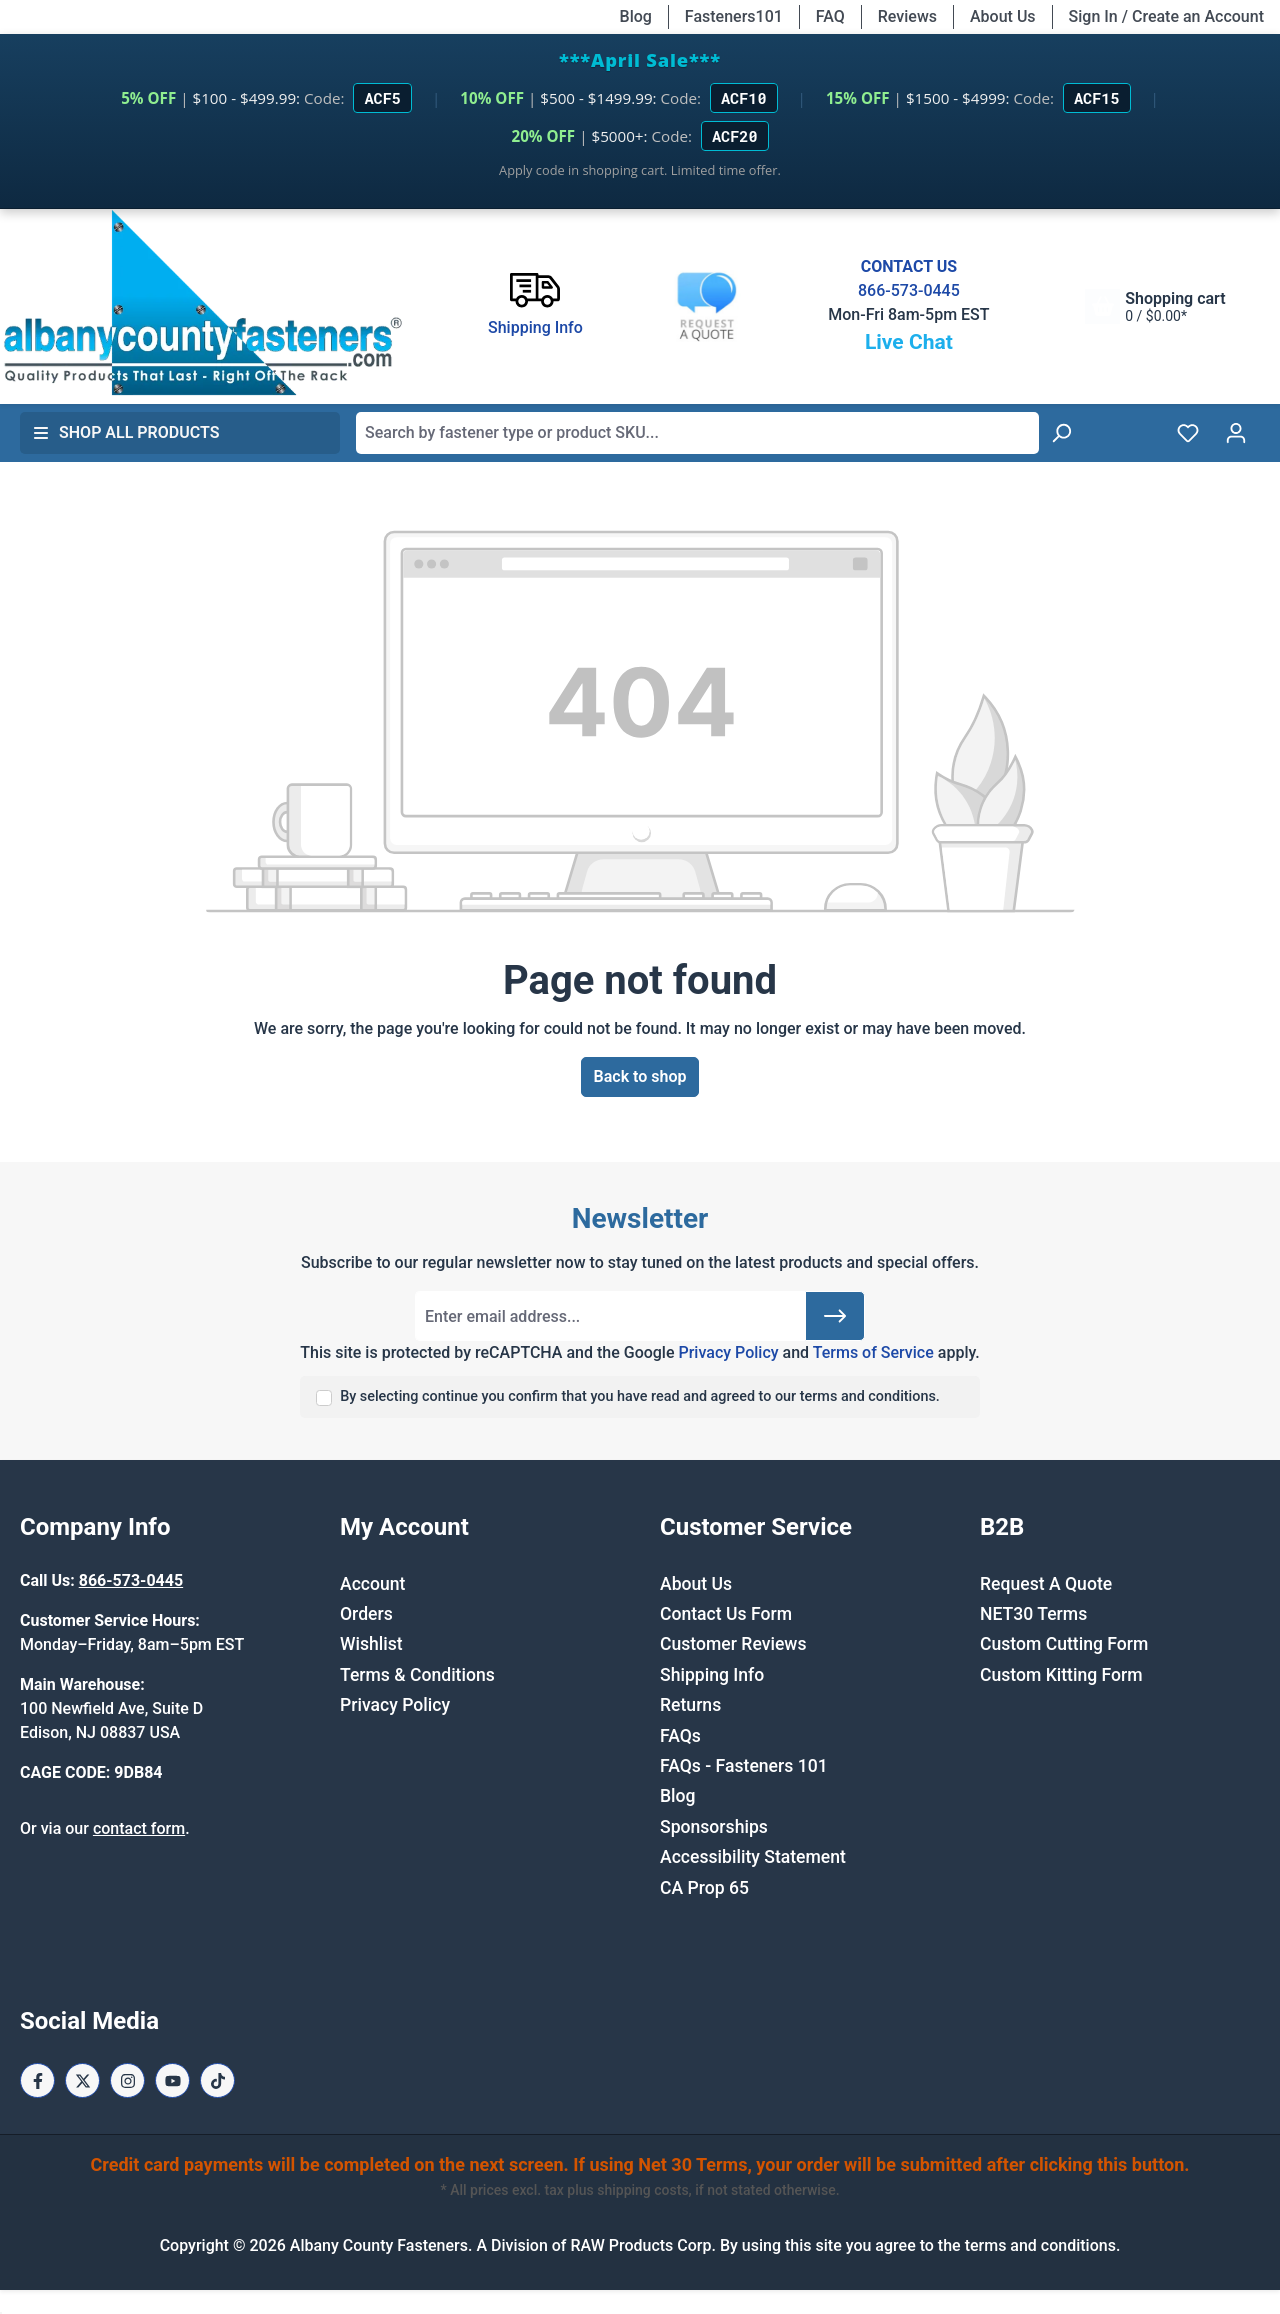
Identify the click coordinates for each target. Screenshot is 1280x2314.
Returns (690, 1705)
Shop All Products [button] (126, 432)
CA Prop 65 (704, 1888)
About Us (1003, 16)
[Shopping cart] (1155, 306)
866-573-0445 (909, 290)
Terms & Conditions (417, 1675)
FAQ (830, 16)
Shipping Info (712, 1675)
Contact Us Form (726, 1614)
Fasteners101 (734, 16)
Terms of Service (873, 1352)
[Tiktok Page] (217, 2080)
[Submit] (835, 1316)
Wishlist (371, 1644)
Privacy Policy (728, 1352)
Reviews (907, 16)
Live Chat (909, 342)
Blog (636, 16)
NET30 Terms (1033, 1614)
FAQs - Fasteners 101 (744, 1766)
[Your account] (1236, 433)
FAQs (680, 1736)
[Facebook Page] (37, 2080)
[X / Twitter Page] (82, 2080)
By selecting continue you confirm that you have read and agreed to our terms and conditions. (640, 1396)
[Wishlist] (1188, 433)
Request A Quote (1046, 1584)
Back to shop (640, 1076)
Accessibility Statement (753, 1857)
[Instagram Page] (127, 2080)
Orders (366, 1614)
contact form (139, 1828)
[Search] (1061, 433)
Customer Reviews (733, 1644)
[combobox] (697, 433)
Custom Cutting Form (1064, 1644)
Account (372, 1584)
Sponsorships (714, 1827)
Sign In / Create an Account (1166, 16)
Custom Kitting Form (1061, 1675)
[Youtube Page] (172, 2080)
